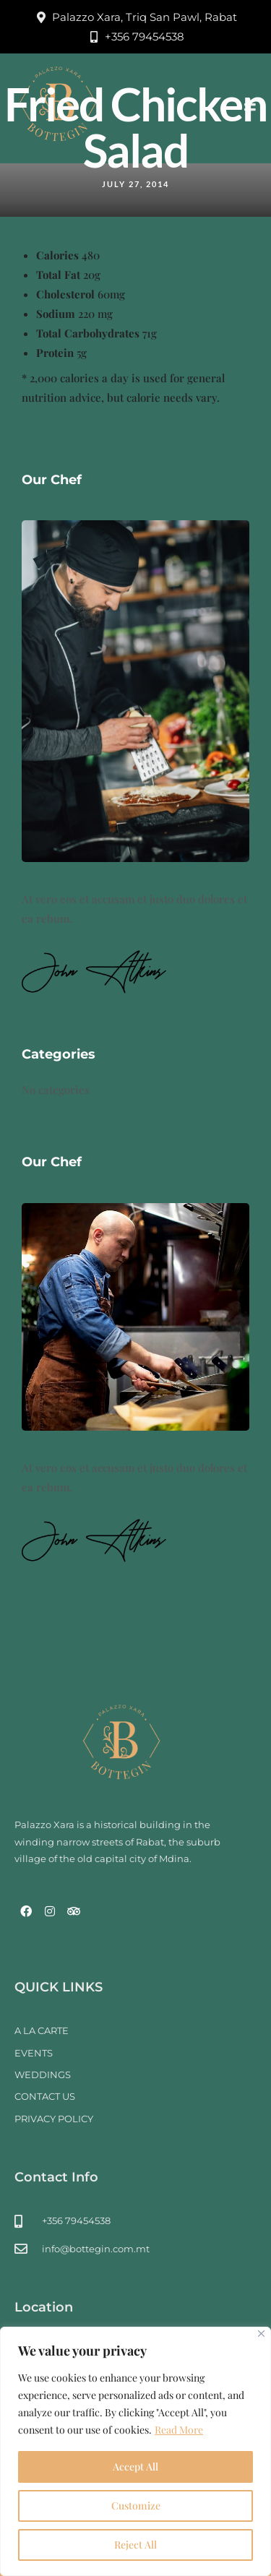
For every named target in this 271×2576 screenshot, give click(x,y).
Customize (135, 2505)
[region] (135, 2451)
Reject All (135, 2544)
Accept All (135, 2466)
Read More (179, 2430)
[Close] (261, 2333)
